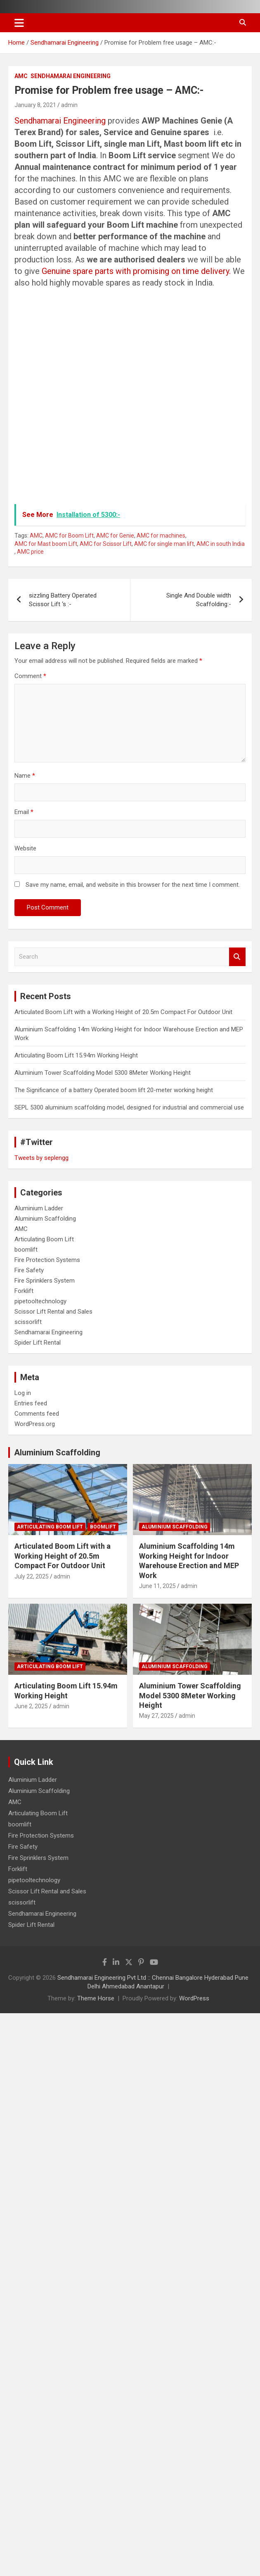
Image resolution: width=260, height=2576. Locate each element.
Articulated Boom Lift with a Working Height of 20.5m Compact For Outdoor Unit (123, 1012)
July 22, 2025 (31, 1576)
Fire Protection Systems (47, 1260)
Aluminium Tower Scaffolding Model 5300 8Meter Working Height (102, 1072)
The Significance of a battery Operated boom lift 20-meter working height (113, 1090)
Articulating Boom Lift (44, 1239)
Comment (30, 676)
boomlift (26, 1249)
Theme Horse (95, 1998)
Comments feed (36, 1413)
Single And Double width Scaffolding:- (198, 600)
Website (25, 848)
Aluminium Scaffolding (45, 1218)
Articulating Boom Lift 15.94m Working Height (76, 1055)
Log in (22, 1393)
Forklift (23, 1291)
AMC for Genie (115, 535)
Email (23, 812)
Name (24, 775)
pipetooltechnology (40, 1301)
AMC (21, 76)
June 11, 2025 (157, 1586)
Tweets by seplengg (41, 1158)
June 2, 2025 (31, 1706)
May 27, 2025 (156, 1715)
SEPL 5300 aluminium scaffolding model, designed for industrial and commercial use (129, 1107)
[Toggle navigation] (19, 22)
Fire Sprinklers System (44, 1280)
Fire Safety (29, 1270)
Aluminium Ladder (38, 1208)
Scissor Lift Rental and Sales (53, 1311)
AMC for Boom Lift (69, 535)
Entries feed (30, 1403)
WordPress (194, 1998)
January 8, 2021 (35, 105)
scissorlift (28, 1322)
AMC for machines (161, 535)
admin (69, 105)
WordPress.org (34, 1424)
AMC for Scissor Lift (106, 543)
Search (237, 957)
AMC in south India (220, 543)
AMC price (30, 551)
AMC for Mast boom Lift (45, 543)
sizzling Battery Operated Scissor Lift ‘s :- (63, 600)
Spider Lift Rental (37, 1342)
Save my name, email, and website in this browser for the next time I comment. (133, 884)
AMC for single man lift (164, 543)
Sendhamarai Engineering (71, 76)
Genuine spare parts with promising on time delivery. (137, 271)
